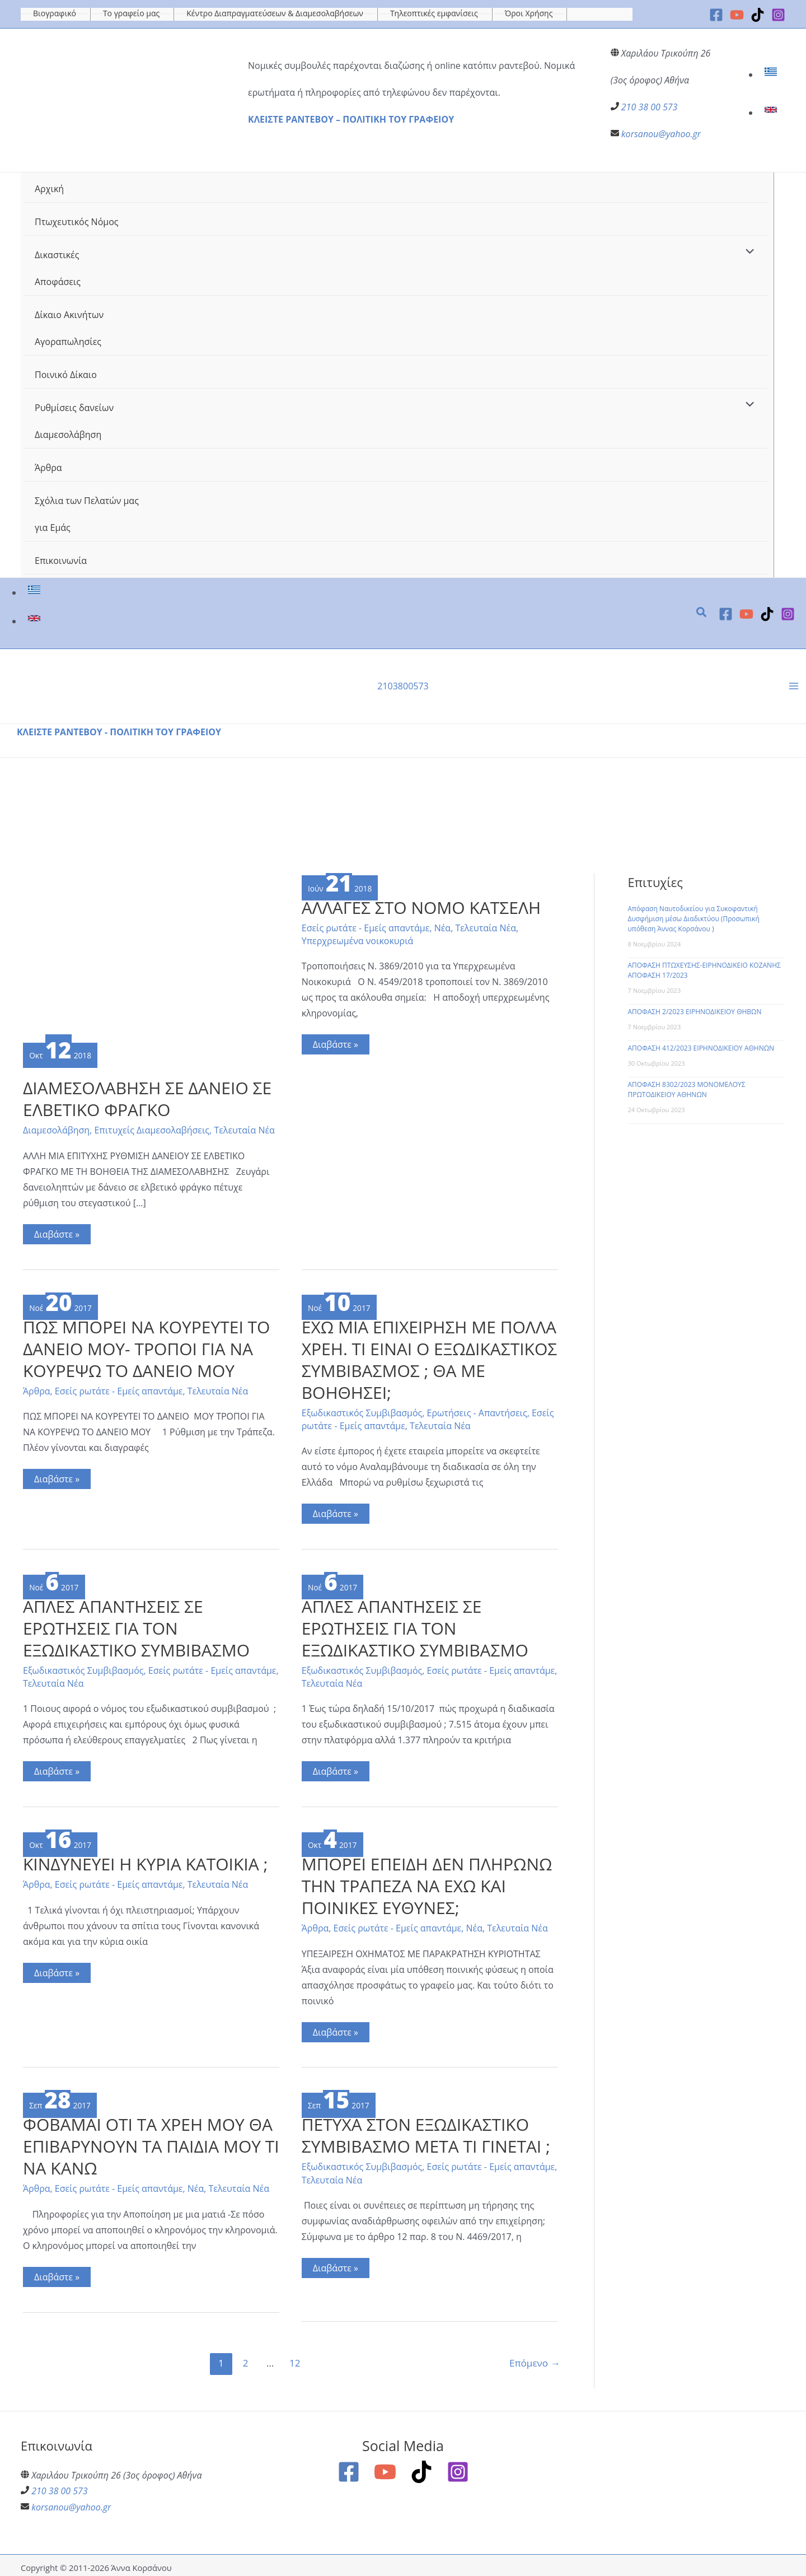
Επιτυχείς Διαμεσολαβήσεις (152, 1129)
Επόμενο (534, 2359)
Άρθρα (36, 1389)
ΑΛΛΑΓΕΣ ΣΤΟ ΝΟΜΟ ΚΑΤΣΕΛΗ (421, 905)
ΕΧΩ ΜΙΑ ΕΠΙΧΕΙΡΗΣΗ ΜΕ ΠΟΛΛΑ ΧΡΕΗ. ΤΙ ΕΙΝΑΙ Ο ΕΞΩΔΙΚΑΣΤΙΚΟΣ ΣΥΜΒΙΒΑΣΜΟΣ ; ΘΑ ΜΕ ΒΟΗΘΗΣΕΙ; (429, 1357)
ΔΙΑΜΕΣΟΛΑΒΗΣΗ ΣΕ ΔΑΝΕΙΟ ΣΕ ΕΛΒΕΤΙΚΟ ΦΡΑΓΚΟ (147, 1097)
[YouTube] (737, 15)
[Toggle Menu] (747, 252)
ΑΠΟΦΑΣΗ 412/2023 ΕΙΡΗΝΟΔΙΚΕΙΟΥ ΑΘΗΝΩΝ (701, 1047)
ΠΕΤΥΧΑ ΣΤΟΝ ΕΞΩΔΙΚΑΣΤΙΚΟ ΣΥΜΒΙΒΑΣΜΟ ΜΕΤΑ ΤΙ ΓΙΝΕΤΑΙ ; (426, 2132)
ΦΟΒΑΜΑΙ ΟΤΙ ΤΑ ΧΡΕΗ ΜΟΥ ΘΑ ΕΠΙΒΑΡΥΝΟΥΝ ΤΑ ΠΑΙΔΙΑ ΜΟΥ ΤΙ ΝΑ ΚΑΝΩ (148, 2143)
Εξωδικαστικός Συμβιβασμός (362, 1410)
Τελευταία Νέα (244, 1129)
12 (295, 2359)
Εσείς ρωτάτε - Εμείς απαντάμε (366, 926)
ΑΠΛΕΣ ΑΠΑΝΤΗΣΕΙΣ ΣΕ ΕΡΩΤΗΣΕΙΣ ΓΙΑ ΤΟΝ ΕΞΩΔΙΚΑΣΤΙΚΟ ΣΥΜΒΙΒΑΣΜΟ (136, 1625)
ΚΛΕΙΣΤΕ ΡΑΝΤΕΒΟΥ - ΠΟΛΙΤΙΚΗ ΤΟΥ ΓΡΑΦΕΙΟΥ (119, 731)
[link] (772, 74)
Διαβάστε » (62, 1234)
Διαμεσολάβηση (56, 1129)
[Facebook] (716, 15)
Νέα (442, 926)
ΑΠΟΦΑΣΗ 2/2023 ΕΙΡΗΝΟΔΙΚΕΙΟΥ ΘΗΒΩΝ (695, 1010)
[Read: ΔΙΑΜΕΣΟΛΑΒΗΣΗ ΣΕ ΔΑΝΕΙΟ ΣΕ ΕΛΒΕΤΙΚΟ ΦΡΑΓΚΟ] (151, 954)
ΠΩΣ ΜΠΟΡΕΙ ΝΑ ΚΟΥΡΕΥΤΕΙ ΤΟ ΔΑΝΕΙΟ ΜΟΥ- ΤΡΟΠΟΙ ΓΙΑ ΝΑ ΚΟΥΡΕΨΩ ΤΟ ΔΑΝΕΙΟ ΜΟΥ (146, 1346)
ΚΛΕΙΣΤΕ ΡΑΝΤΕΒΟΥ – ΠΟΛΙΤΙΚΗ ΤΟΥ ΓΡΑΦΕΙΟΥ (351, 119)
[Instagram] (778, 15)
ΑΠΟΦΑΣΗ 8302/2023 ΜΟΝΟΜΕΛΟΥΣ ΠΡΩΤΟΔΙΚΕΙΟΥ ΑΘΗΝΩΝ (687, 1088)
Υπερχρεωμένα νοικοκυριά (358, 939)
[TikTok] (758, 15)
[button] (701, 613)
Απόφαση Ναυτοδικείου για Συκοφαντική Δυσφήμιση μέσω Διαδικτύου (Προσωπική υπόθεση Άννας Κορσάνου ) (694, 917)
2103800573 (402, 685)
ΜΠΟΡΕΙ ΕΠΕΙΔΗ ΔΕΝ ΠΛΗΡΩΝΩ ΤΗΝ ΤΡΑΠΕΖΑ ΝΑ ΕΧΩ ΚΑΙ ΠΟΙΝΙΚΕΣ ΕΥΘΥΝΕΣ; (427, 1882)
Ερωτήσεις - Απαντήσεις (477, 1410)
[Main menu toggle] (793, 685)
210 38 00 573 (649, 107)
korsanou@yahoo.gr (661, 134)
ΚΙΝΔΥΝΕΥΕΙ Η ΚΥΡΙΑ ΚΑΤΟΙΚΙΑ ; (145, 1860)
